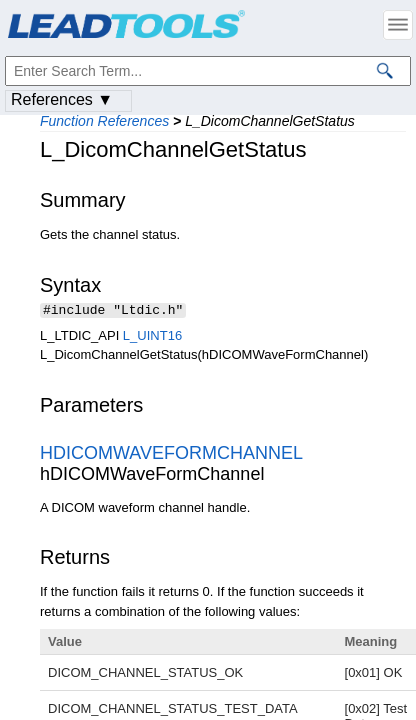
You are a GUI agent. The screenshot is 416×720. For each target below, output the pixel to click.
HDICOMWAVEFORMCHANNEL (171, 455)
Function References (104, 121)
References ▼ (62, 99)
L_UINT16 (152, 337)
